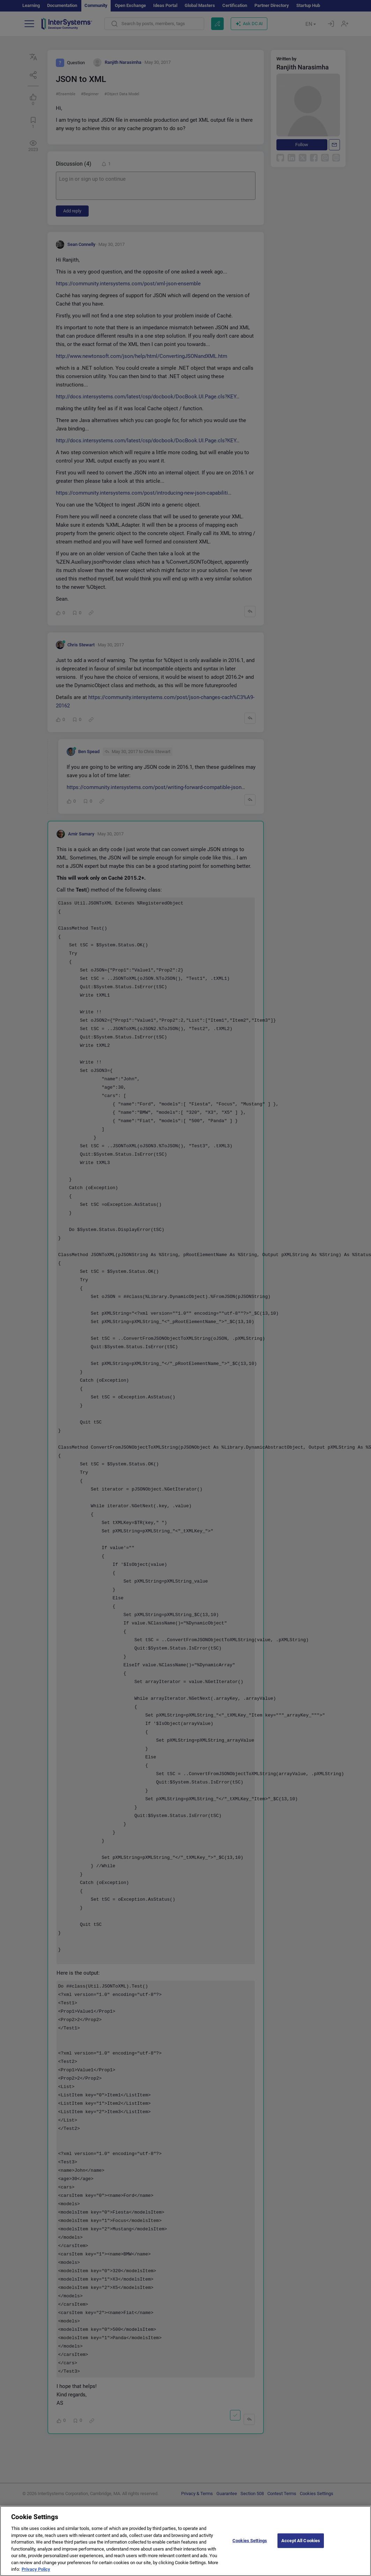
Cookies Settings (249, 2543)
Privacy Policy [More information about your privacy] (36, 2572)
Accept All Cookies (300, 2543)
